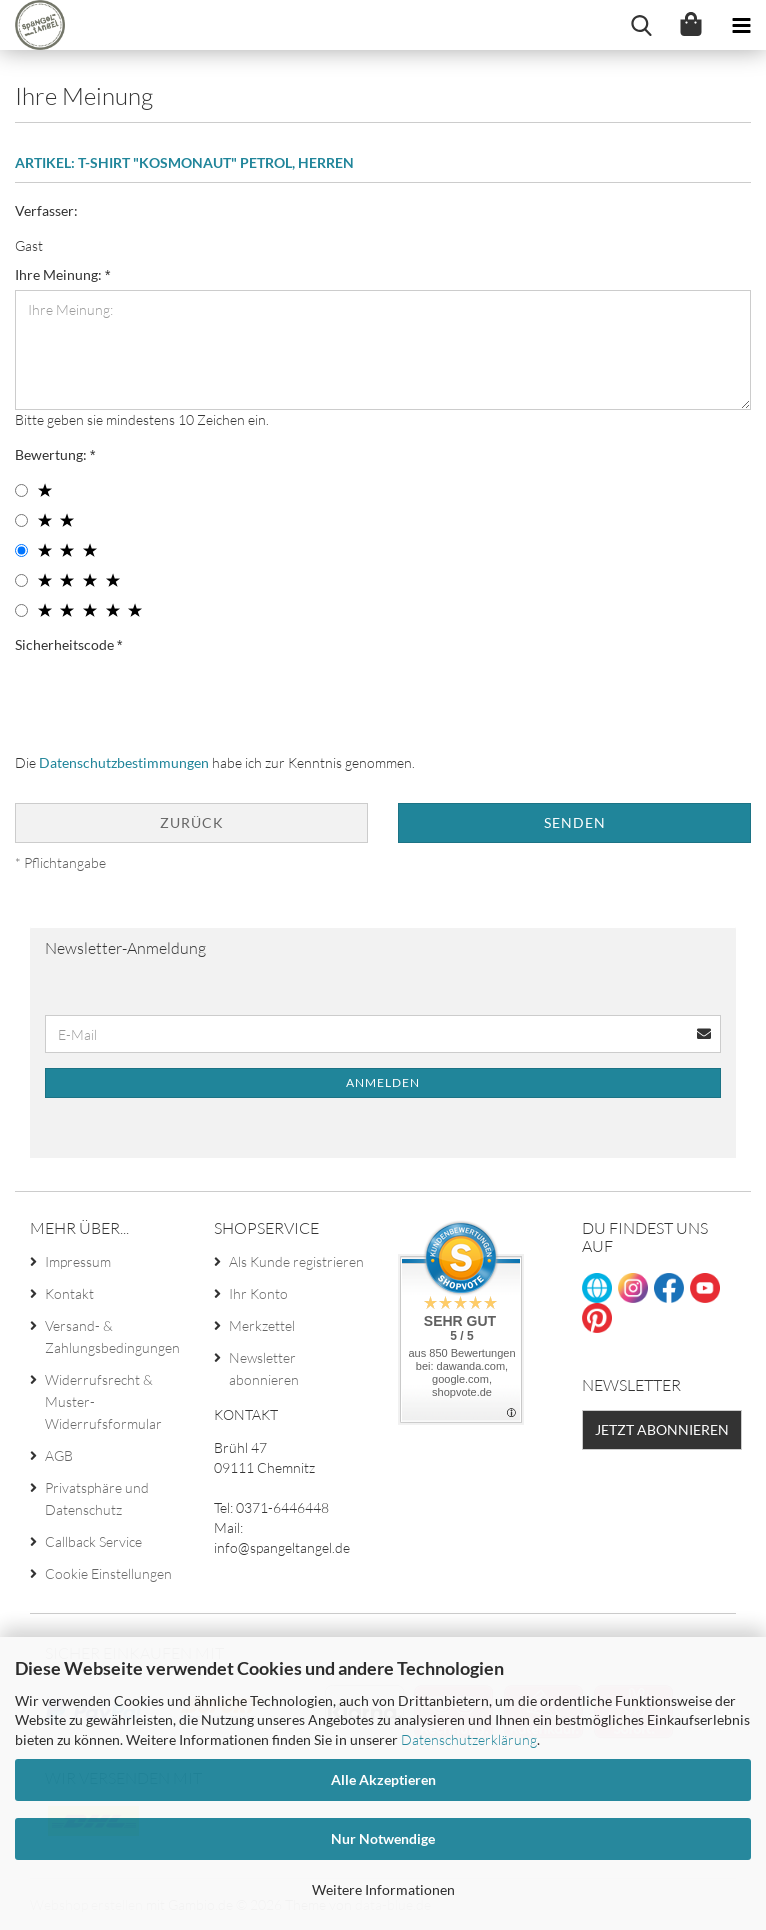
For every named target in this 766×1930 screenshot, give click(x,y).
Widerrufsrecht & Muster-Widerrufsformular (103, 1401)
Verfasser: (46, 210)
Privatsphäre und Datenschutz (97, 1498)
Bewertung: (52, 454)
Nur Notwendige (383, 1838)
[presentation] (167, 699)
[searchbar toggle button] (641, 25)
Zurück (192, 822)
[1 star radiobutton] (21, 490)
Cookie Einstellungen (108, 1573)
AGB (59, 1455)
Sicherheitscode (66, 644)
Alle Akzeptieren (383, 1779)
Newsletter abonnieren (264, 1368)
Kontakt (69, 1293)
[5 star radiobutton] (21, 610)
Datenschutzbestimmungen (124, 762)
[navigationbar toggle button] (741, 25)
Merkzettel (262, 1325)
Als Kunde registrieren (296, 1261)
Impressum (78, 1261)
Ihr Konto (258, 1293)
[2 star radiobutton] (21, 520)
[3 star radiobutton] (21, 550)
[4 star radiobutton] (21, 580)
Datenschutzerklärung (469, 1739)
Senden (575, 822)
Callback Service (93, 1541)
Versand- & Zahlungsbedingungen (112, 1336)
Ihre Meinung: (60, 274)
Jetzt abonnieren (662, 1429)
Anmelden (383, 1082)
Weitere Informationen (383, 1889)
